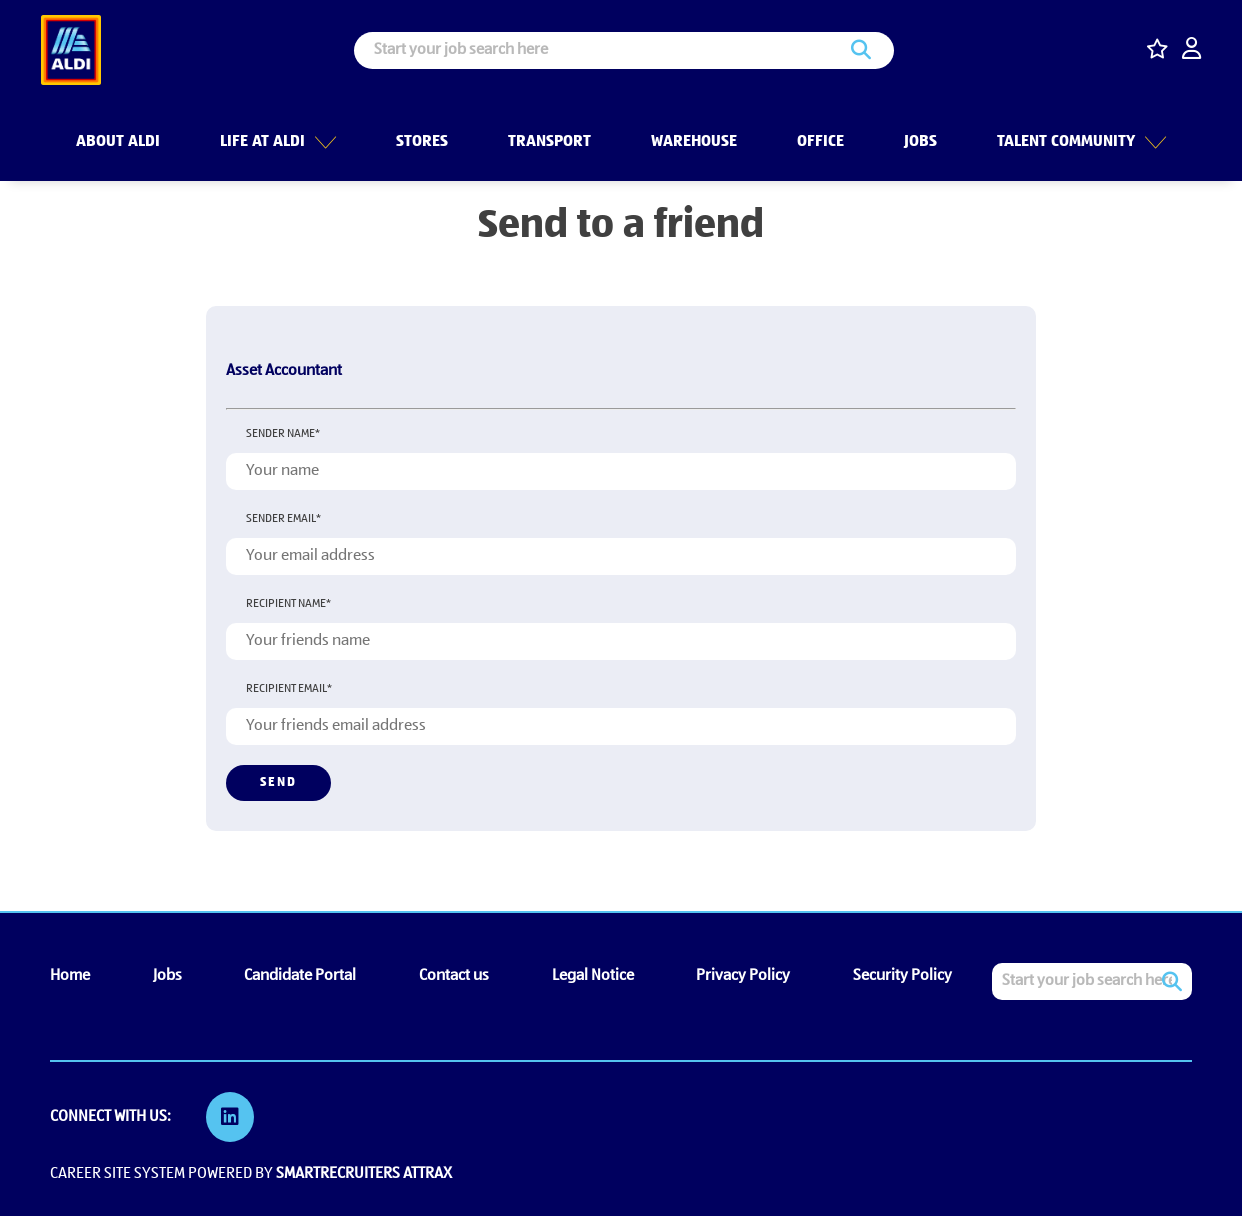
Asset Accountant (284, 371)
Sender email (283, 519)
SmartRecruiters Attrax (364, 1174)
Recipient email (289, 689)
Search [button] (861, 50)
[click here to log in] (1191, 50)
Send (278, 782)
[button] (323, 139)
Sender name (283, 434)
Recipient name (288, 604)
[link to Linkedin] (230, 1117)
